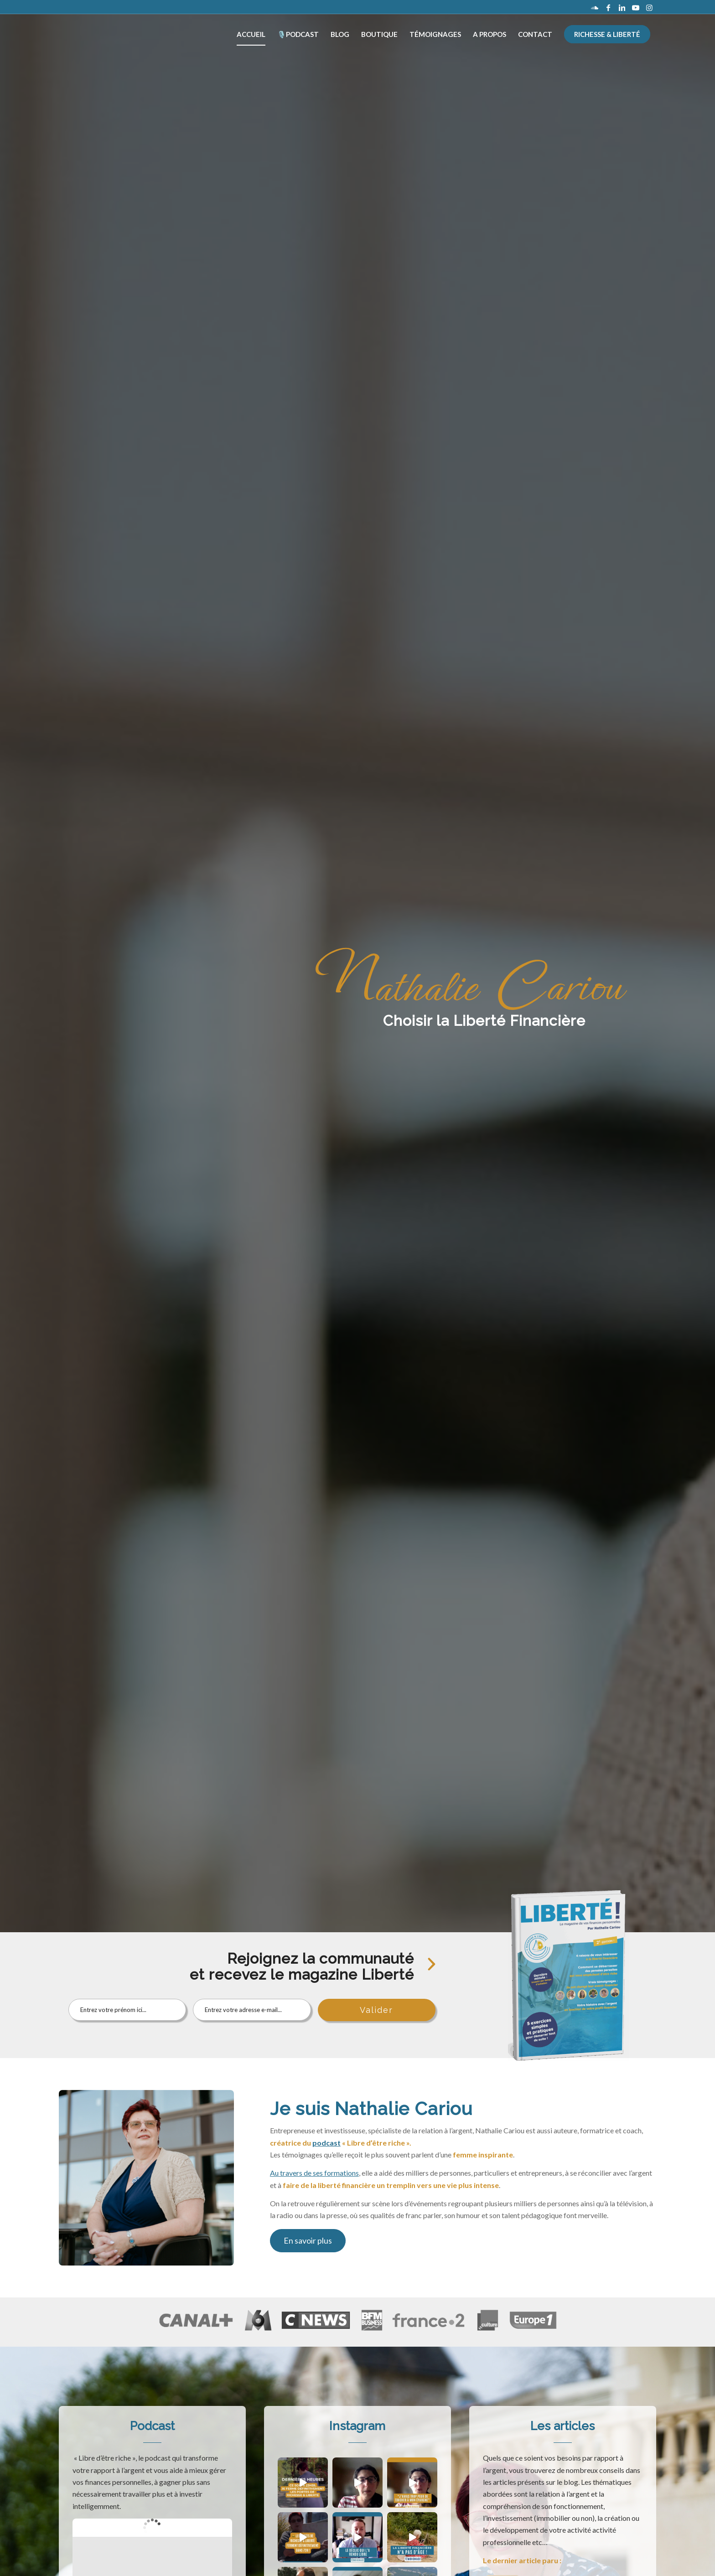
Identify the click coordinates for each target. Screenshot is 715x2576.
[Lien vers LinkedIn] (622, 7)
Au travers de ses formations (314, 2172)
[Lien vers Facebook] (608, 7)
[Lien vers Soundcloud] (594, 7)
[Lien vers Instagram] (649, 7)
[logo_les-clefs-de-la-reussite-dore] (98, 34)
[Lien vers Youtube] (635, 7)
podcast (326, 2142)
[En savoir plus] (308, 2240)
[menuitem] (251, 34)
